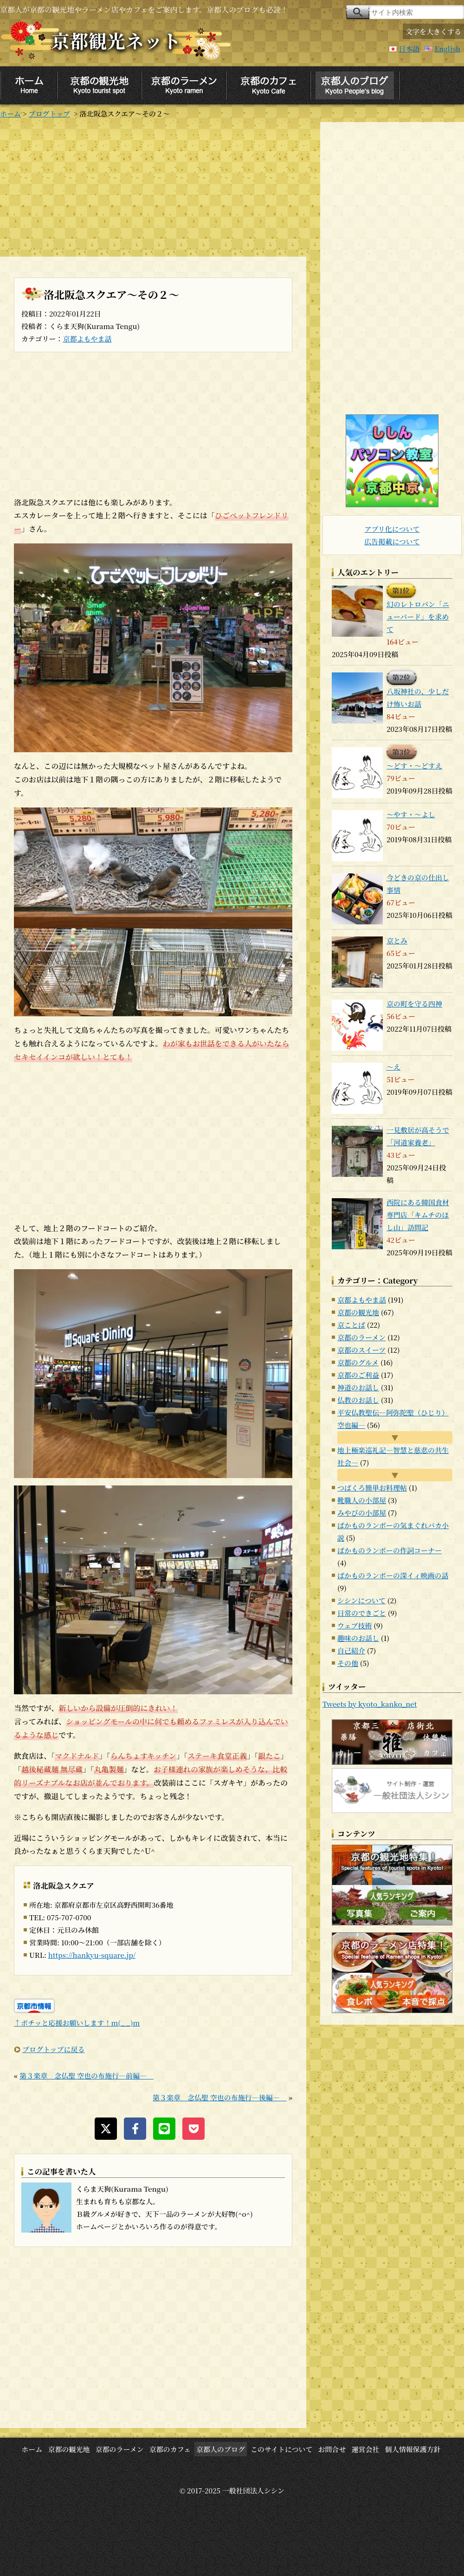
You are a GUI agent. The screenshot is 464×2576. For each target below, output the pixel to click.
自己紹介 (351, 1650)
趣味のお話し (358, 1638)
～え (393, 1067)
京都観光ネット (116, 40)
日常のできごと (361, 1613)
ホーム (10, 113)
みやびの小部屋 (361, 1512)
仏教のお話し (358, 1400)
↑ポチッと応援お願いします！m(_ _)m (77, 2022)
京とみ (397, 940)
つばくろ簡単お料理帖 (372, 1487)
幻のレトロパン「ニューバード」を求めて (418, 616)
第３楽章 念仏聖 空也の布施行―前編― (86, 2075)
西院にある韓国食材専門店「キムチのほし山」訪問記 (418, 1214)
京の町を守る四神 (414, 1003)
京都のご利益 (358, 1375)
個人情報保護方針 (413, 2449)
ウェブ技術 (354, 1625)
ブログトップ (49, 113)
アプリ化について (391, 529)
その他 (347, 1663)
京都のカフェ (170, 2449)
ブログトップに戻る (53, 2049)
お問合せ (332, 2449)
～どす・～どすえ (414, 765)
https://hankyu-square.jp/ (91, 1955)
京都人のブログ (220, 2449)
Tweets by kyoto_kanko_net (369, 1704)
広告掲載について (392, 541)
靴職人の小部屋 (361, 1500)
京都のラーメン (361, 1337)
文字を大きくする (433, 31)
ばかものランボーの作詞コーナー (389, 1550)
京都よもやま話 (87, 338)
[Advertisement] (153, 187)
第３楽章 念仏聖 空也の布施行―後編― (220, 2097)
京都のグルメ (358, 1362)
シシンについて (361, 1600)
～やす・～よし (411, 814)
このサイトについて (282, 2449)
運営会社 (366, 2449)
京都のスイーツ (361, 1350)
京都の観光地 (358, 1312)
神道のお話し (358, 1387)
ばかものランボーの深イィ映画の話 (392, 1575)
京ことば (351, 1325)
